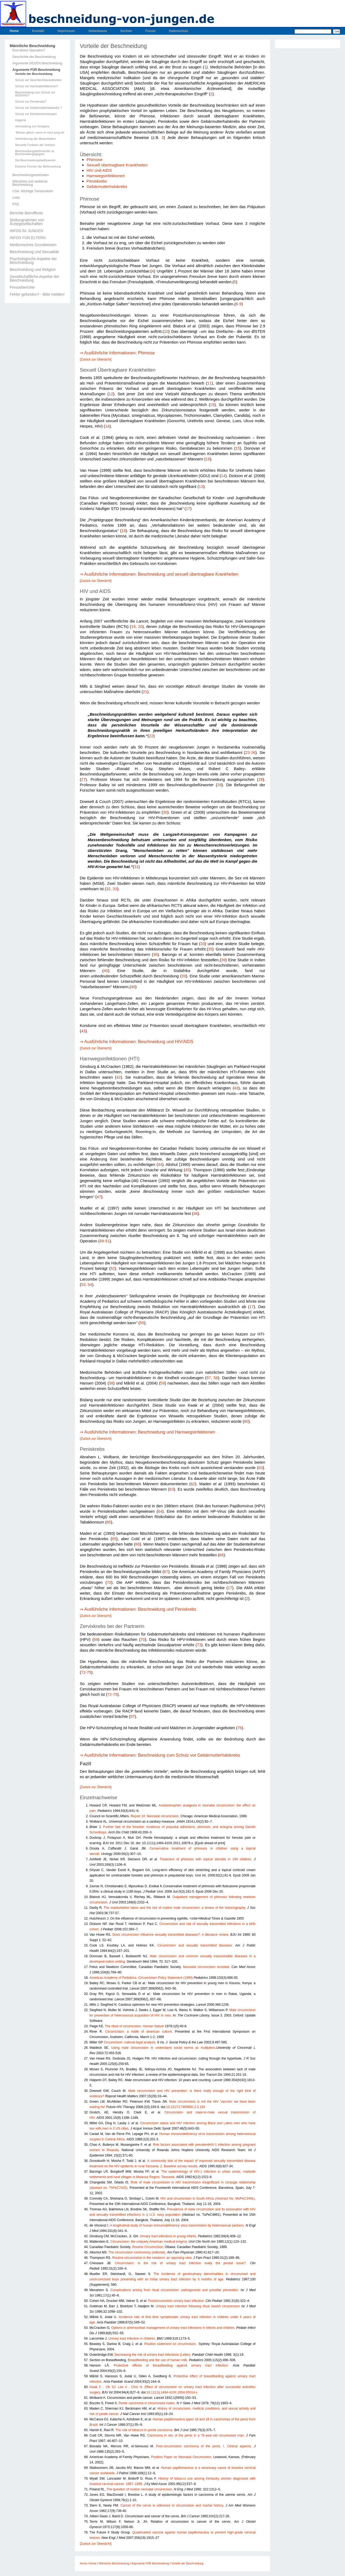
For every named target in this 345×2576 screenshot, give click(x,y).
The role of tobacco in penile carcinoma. (144, 2430)
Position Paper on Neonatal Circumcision (181, 2457)
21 (145, 692)
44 (160, 1164)
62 (193, 1484)
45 (187, 1170)
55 (142, 1323)
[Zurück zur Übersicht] (95, 359)
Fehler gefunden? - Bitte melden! (37, 294)
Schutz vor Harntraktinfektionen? (36, 86)
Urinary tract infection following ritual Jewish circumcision (198, 2306)
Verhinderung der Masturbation (35, 138)
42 (118, 1077)
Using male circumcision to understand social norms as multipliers (163, 2048)
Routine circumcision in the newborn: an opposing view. (152, 2258)
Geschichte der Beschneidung (34, 56)
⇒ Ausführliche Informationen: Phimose (117, 353)
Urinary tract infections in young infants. (168, 2236)
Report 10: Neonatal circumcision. (155, 1816)
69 (96, 1639)
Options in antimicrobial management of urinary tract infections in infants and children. (173, 2328)
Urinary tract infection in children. (132, 2338)
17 (188, 508)
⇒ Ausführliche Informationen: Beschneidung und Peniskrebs (138, 1609)
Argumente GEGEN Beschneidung (37, 63)
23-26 (250, 752)
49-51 (104, 1241)
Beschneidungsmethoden (30, 175)
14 (107, 426)
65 (108, 1522)
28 (260, 779)
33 (203, 944)
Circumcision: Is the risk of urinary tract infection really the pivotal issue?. (181, 2263)
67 (166, 1572)
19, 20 (137, 626)
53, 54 (86, 1284)
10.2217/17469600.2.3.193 (186, 2107)
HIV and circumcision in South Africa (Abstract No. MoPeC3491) (207, 2198)
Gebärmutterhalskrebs (107, 186)
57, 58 (212, 1378)
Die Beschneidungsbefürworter (35, 160)
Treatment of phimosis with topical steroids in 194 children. (206, 1859)
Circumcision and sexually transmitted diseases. (195, 1945)
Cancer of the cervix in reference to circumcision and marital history (171, 2505)
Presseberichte (22, 287)
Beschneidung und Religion (33, 269)
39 (223, 960)
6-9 (238, 304)
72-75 (86, 1672)
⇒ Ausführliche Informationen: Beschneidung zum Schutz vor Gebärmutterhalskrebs (160, 1755)
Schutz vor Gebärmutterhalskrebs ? (38, 107)
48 (195, 1213)
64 (160, 1511)
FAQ (15, 204)
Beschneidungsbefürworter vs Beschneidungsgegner (34, 153)
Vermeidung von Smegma (32, 126)
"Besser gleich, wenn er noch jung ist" (40, 132)
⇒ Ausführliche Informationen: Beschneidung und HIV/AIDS (136, 1041)
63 (260, 1468)
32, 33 (111, 889)
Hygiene (20, 120)
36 (155, 954)
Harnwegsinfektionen (106, 175)
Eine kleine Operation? (28, 50)
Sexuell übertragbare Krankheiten (117, 165)
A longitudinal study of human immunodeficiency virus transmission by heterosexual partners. (177, 2225)
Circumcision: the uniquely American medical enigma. (149, 2241)
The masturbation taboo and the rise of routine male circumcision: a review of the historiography (174, 1908)
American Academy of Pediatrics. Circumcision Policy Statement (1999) (141, 1978)
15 (212, 405)
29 (219, 785)
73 (199, 1645)
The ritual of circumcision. (134, 2026)
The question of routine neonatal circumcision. (139, 2489)
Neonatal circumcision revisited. (206, 1967)
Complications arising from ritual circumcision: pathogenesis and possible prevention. (174, 2290)
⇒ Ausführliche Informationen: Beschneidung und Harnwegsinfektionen (147, 1432)
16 (208, 459)
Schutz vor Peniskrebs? (30, 101)
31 (136, 867)
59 (162, 1383)
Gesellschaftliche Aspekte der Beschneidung (34, 278)
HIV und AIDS (99, 170)
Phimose (94, 159)
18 (124, 531)
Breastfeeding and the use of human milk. (158, 2360)
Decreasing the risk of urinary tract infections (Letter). (153, 2355)
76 (239, 1728)
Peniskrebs (97, 181)
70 (109, 1582)
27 (83, 779)
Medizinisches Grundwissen (33, 245)
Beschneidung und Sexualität (34, 252)
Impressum (66, 31)
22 (151, 736)
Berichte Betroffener (26, 213)
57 (132, 1716)
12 (111, 394)
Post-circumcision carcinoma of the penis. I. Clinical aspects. (204, 2446)
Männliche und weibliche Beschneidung (30, 183)
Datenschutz (178, 31)
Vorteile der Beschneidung (34, 73)
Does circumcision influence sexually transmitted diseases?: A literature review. (170, 1935)
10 (166, 331)
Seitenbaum (97, 31)
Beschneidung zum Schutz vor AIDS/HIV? (35, 94)
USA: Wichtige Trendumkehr (32, 191)
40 (106, 971)
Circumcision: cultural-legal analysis (130, 2042)
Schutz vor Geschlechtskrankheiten (38, 80)
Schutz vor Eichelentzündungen (36, 114)
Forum (150, 31)
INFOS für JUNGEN (26, 231)
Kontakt (38, 31)
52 (113, 1268)
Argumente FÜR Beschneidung (36, 69)
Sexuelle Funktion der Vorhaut (35, 145)
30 (165, 812)
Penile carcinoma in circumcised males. (147, 2403)
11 (209, 383)
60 (246, 1421)
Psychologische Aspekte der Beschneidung (33, 260)
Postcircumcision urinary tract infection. (176, 2301)
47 (99, 1197)
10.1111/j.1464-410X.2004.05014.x (171, 2392)
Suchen (126, 31)
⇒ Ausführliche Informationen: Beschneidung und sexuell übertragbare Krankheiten (159, 574)
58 (111, 1383)
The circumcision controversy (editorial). (137, 2252)
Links (16, 197)
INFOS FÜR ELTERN (28, 238)
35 (210, 949)
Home (14, 31)
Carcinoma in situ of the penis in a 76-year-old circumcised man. (196, 2435)
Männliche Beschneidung (32, 46)
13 (201, 486)
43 (83, 1031)
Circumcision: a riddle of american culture (138, 2031)
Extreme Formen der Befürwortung (38, 166)
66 (137, 1544)
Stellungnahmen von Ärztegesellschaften (27, 222)
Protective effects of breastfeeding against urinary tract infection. (171, 2365)
